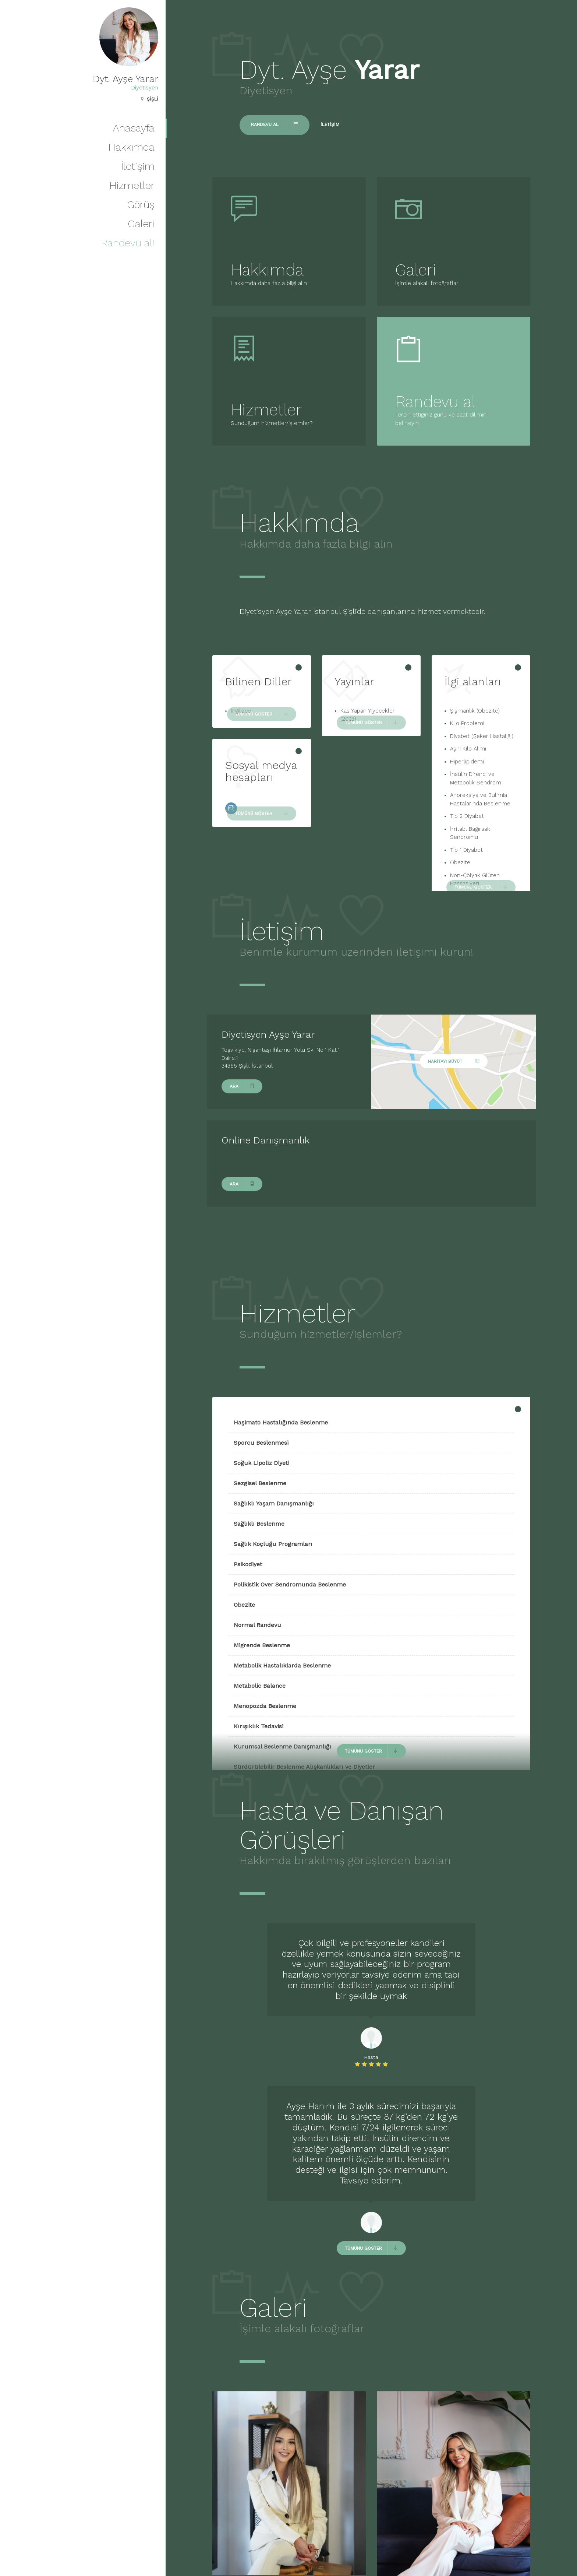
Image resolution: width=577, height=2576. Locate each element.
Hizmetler (132, 185)
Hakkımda (131, 147)
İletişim (138, 166)
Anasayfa (134, 128)
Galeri (141, 224)
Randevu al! (128, 243)
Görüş (141, 204)
